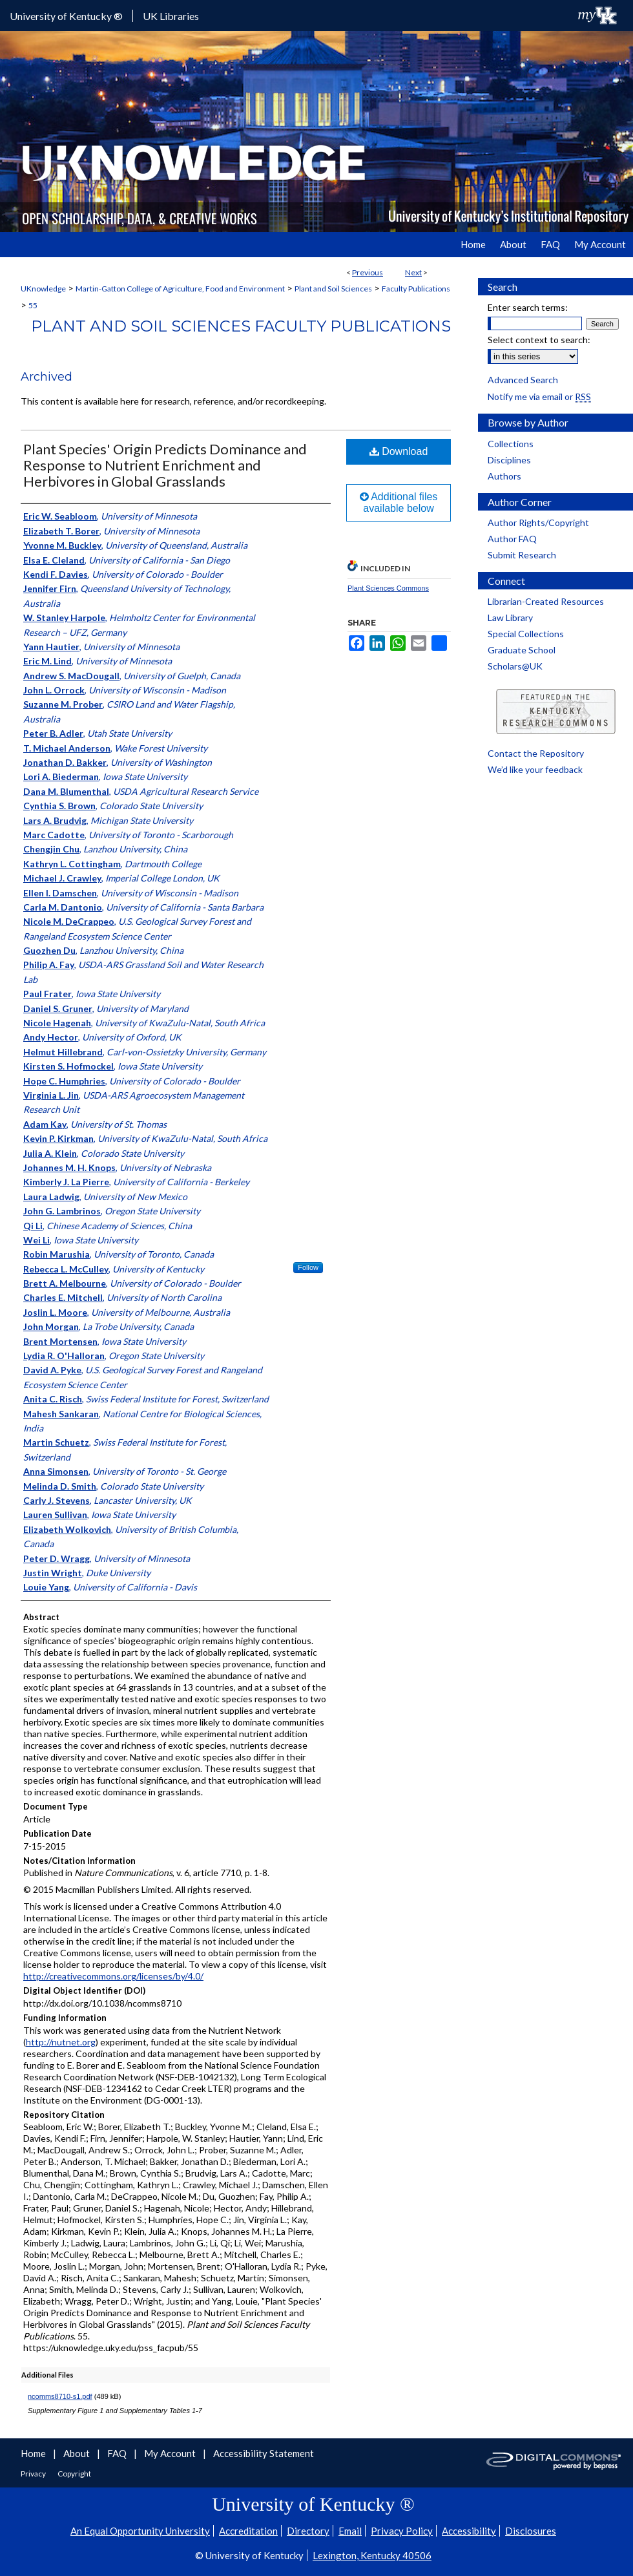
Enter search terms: (528, 307)
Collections (511, 443)
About (77, 2453)
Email (350, 2531)
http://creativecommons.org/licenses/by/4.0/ (113, 1975)
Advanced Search (523, 379)
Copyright (74, 2473)
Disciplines (509, 459)
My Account (171, 2453)
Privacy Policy (402, 2531)
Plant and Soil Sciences (333, 288)
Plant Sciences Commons (388, 588)
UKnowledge (43, 288)
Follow (308, 1267)
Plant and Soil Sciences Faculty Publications (241, 326)
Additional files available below (399, 502)
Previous (367, 272)
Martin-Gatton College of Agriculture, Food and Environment (180, 288)
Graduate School (521, 649)
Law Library (510, 617)
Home (34, 2453)
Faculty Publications (416, 288)
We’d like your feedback (535, 769)
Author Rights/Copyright (538, 522)
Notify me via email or (539, 396)
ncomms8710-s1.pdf (60, 2396)
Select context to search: (539, 339)
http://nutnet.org (61, 2041)
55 (32, 305)
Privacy (34, 2473)
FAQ (118, 2453)
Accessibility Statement (263, 2453)
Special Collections (526, 633)
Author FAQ (512, 538)
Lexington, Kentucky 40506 (372, 2555)
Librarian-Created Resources (546, 601)
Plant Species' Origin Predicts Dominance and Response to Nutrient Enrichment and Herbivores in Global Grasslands (165, 465)
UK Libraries (171, 16)
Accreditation (248, 2531)
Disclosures (530, 2531)
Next (413, 272)
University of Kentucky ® (66, 16)
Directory (308, 2531)
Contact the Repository (536, 753)
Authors (504, 475)
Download (398, 451)
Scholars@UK (515, 665)
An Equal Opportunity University (140, 2531)
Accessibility (469, 2531)
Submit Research (522, 554)
